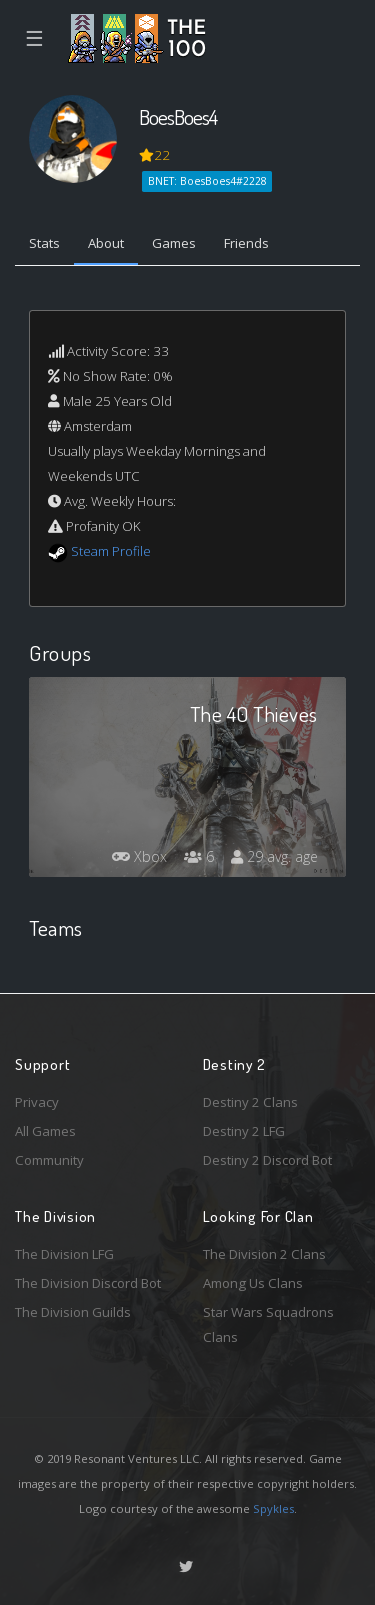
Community (49, 1160)
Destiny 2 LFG (244, 1131)
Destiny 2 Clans (250, 1102)
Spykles (273, 1508)
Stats (44, 243)
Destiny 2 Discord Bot (267, 1160)
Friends (246, 243)
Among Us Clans (253, 1283)
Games (174, 243)
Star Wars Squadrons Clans (268, 1324)
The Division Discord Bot (88, 1283)
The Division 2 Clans (264, 1254)
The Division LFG (64, 1254)
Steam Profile (111, 551)
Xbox (139, 856)
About (106, 243)
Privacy (37, 1102)
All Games (45, 1131)
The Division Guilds (73, 1312)
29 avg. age (274, 856)
